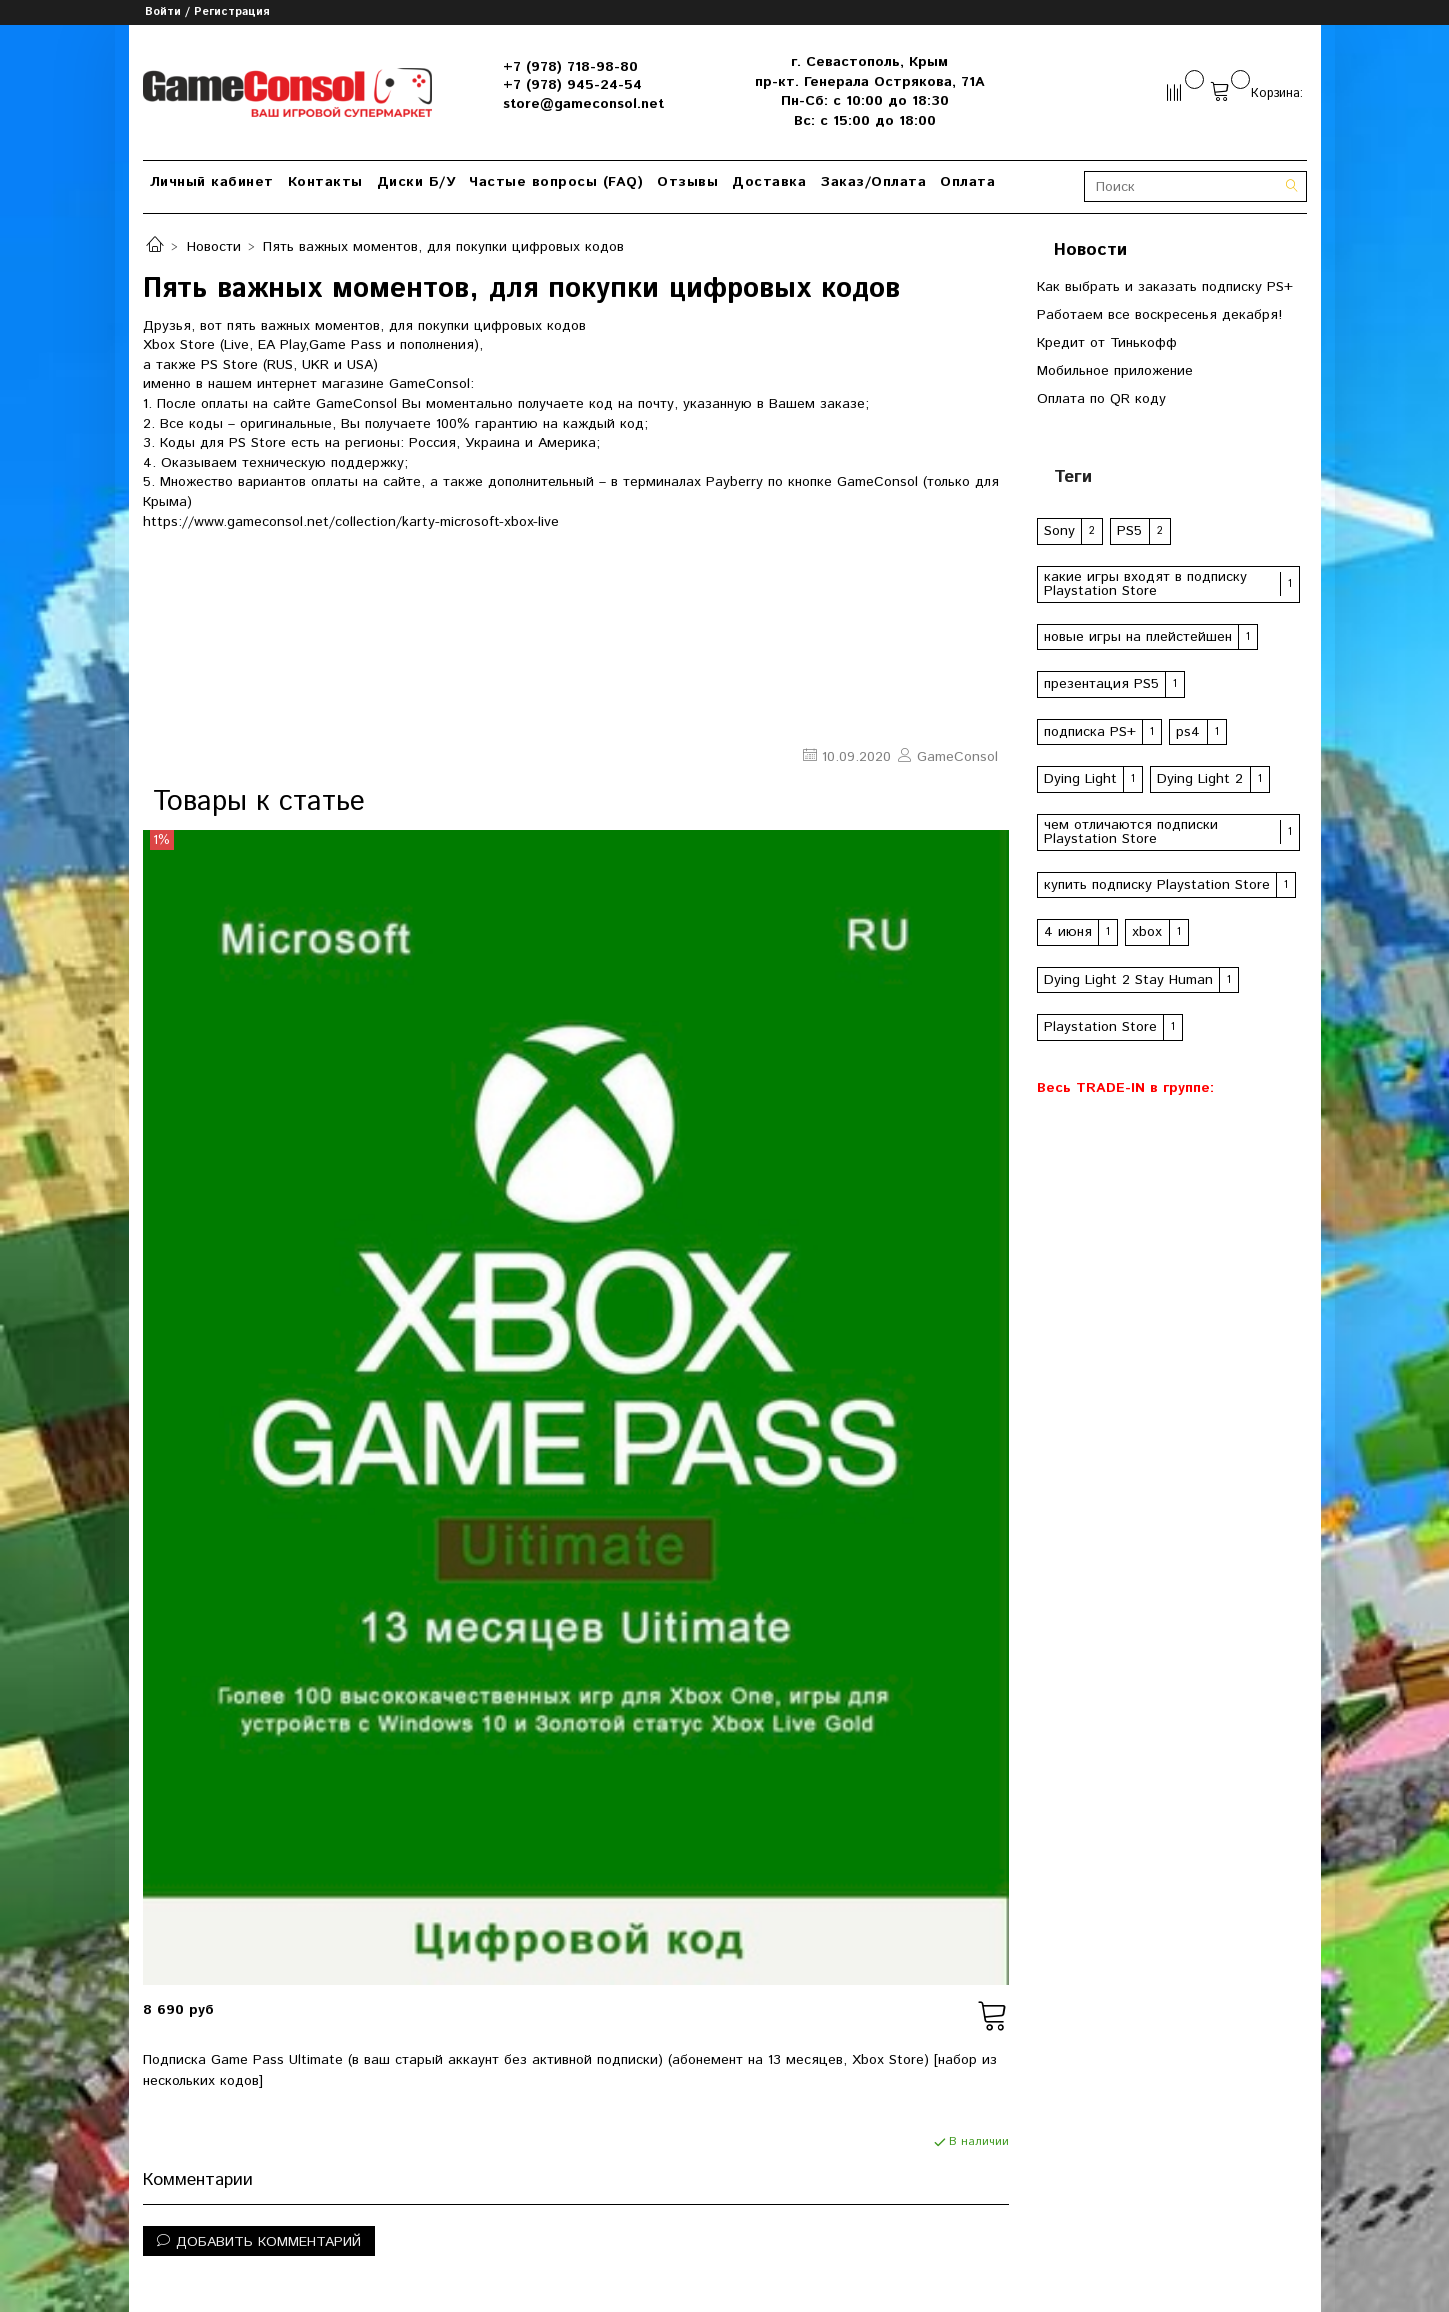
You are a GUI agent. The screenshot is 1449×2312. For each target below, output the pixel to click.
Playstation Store (1100, 1027)
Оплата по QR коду (1101, 399)
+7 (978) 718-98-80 (570, 67)
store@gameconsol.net (583, 104)
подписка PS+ (1090, 732)
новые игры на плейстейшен (1138, 637)
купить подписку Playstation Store (1157, 885)
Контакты (325, 182)
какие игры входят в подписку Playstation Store (1145, 584)
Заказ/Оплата (873, 182)
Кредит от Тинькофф (1107, 343)
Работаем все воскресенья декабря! (1159, 315)
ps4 (1188, 732)
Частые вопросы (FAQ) (556, 182)
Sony (1059, 531)
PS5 (1129, 531)
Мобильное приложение (1115, 371)
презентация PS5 (1101, 684)
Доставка (769, 182)
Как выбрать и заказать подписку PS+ (1165, 287)
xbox (1147, 932)
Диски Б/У (416, 182)
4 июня (1068, 932)
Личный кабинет (212, 182)
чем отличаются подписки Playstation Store (1131, 832)
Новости (214, 247)
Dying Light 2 (1200, 779)
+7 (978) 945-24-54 (572, 85)
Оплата (967, 182)
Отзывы (687, 182)
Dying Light (1080, 779)
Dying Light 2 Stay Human (1128, 980)
